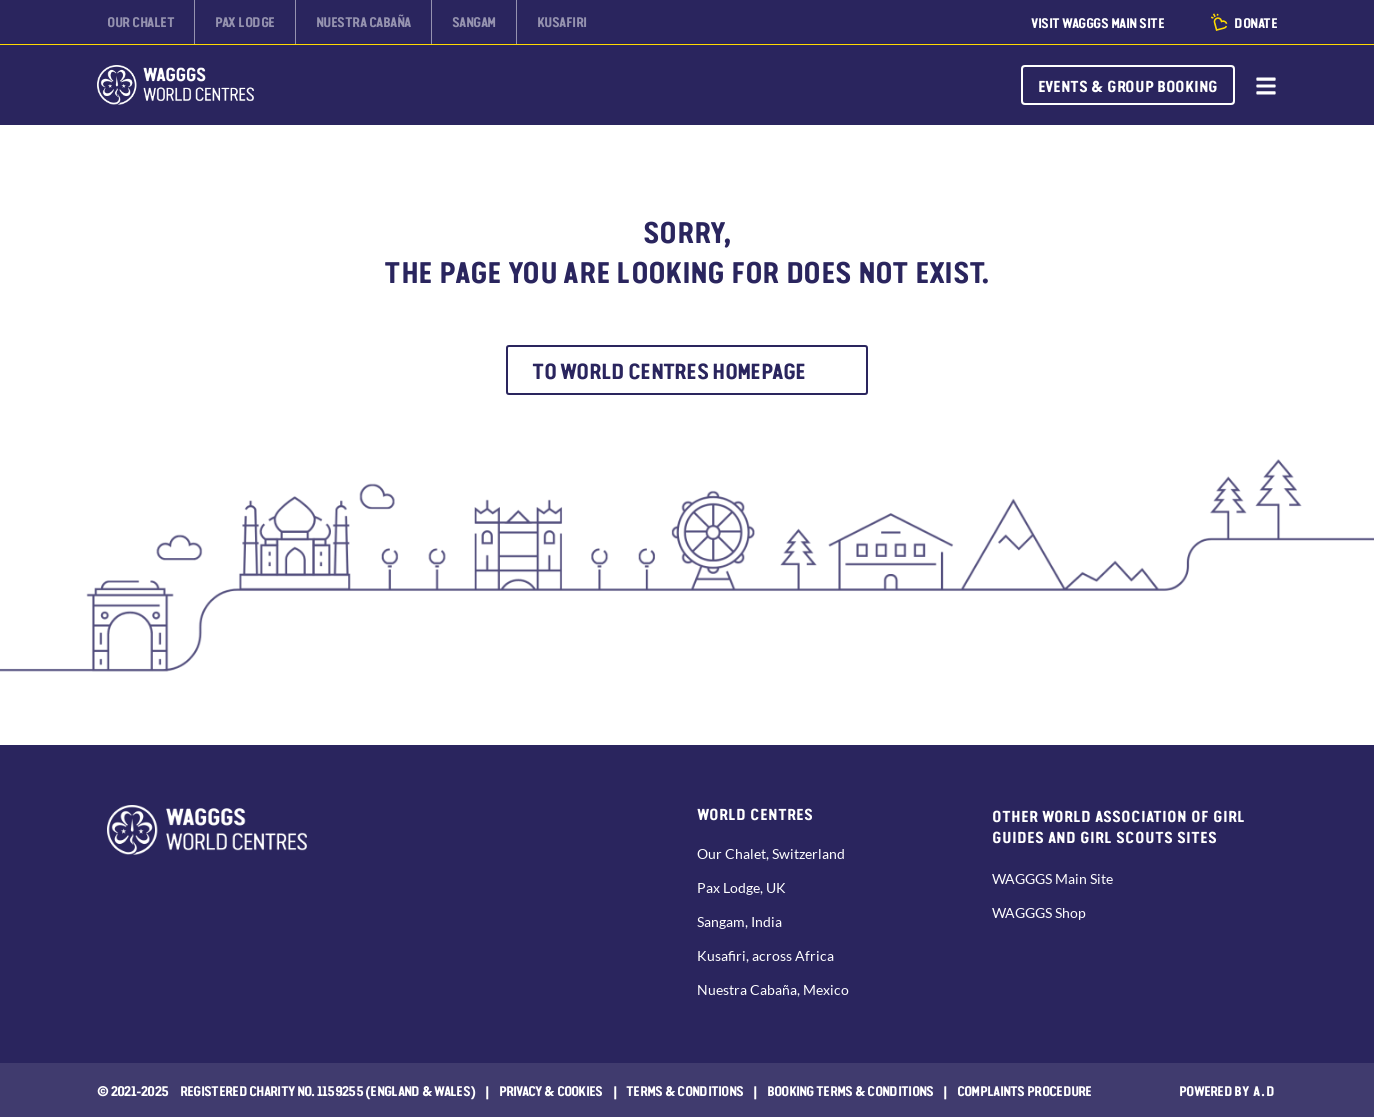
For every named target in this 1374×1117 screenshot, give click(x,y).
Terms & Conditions (684, 1090)
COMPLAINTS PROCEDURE (1024, 1090)
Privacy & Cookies (551, 1090)
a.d (1264, 1090)
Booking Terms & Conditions (850, 1090)
